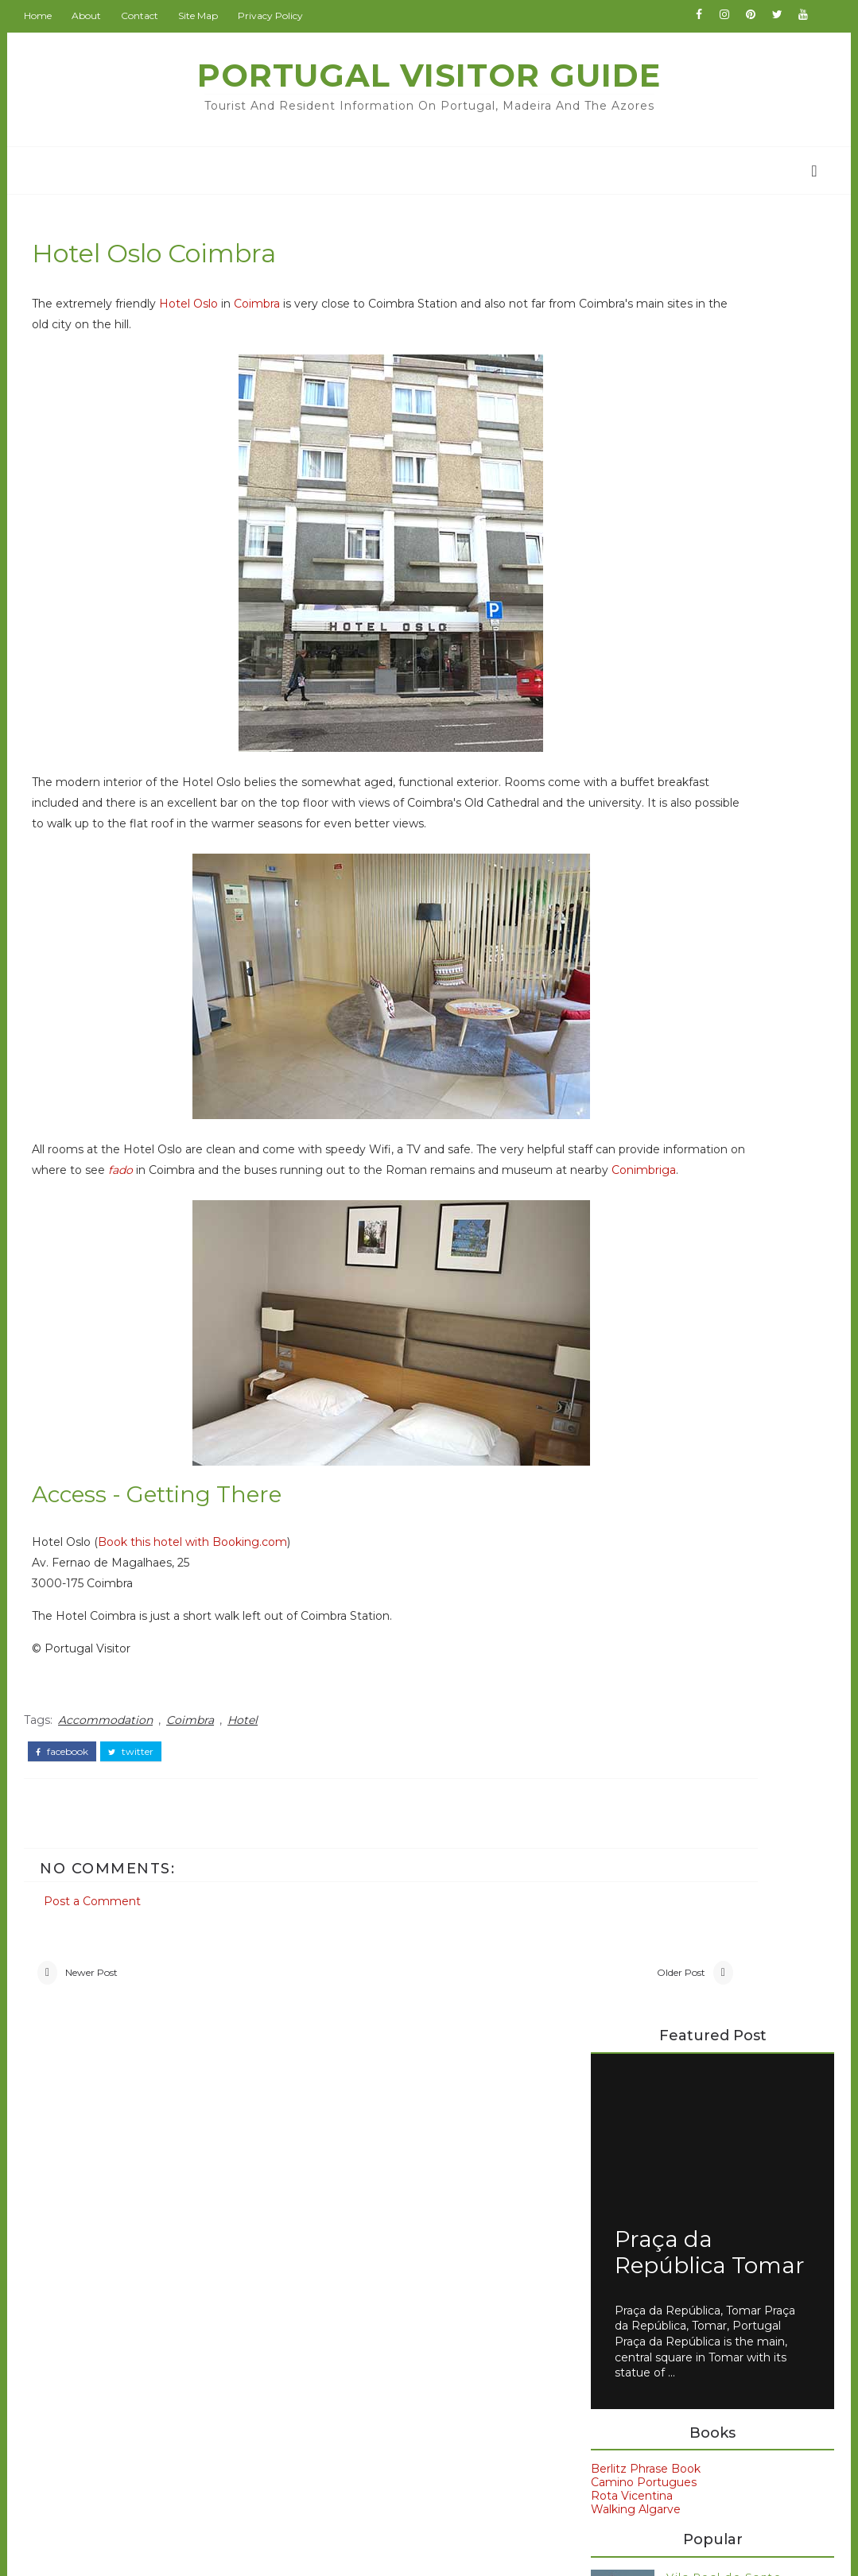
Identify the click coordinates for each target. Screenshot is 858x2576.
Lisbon (622, 1563)
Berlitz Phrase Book (639, 686)
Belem (622, 1482)
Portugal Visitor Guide (429, 75)
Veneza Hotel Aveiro (641, 1299)
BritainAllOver (362, 2222)
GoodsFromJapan (373, 2292)
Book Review (127, 2273)
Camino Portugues (637, 699)
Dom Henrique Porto (643, 1192)
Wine (100, 2398)
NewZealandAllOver (379, 2362)
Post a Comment (108, 1934)
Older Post (492, 2022)
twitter (146, 1795)
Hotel (258, 1768)
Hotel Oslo (204, 315)
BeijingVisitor (360, 2198)
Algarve (625, 1455)
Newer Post (108, 2022)
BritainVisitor (359, 2245)
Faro (615, 1536)
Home (54, 15)
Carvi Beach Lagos (636, 1179)
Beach (104, 2241)
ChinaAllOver (359, 2269)
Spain (618, 1671)
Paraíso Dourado (629, 1272)
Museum (112, 2336)
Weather (112, 2367)
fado (357, 1202)
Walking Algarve (629, 726)
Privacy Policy (286, 15)
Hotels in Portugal (634, 1245)
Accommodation (121, 1768)
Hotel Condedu (627, 1219)
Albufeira (112, 2179)
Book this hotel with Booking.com (208, 1595)
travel (102, 2461)
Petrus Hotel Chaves (642, 1286)
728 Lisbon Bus (706, 1051)
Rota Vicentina (625, 713)
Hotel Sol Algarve (632, 1232)
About (102, 15)
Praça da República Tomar (664, 456)
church (106, 2430)
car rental (635, 1698)
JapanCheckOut (368, 2339)
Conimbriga (411, 1222)
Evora (619, 1509)
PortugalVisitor (365, 2175)
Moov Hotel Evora (634, 1259)
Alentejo (111, 2210)
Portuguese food (658, 1644)
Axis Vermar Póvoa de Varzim (665, 1165)
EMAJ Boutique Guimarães (659, 1206)
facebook (78, 1795)
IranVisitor (351, 2315)
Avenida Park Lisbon (640, 1152)
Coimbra (273, 315)
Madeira (626, 1589)
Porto (619, 1617)
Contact (155, 15)
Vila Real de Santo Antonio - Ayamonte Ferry (722, 808)
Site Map (214, 15)
